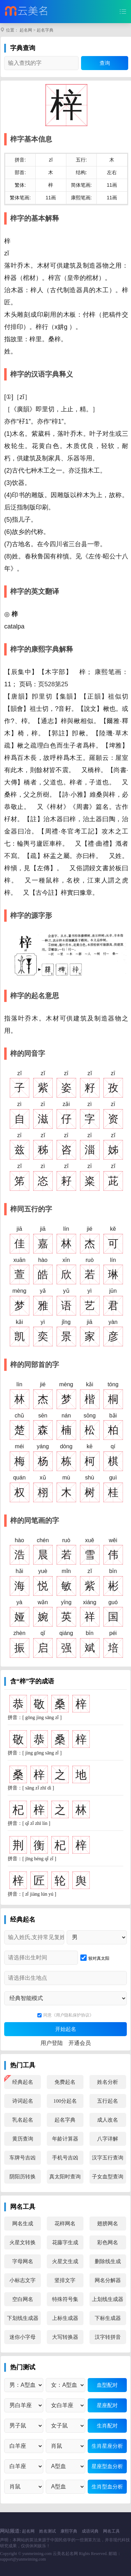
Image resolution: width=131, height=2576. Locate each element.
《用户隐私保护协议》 (73, 2015)
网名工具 (111, 2531)
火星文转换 (22, 2242)
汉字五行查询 (107, 2158)
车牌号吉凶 (22, 2158)
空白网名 (22, 2299)
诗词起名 (22, 2101)
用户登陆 (52, 2043)
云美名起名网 (65, 2553)
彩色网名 (107, 2242)
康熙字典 (68, 2531)
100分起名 (65, 2101)
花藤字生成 (65, 2242)
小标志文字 (22, 2280)
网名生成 (22, 2223)
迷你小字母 (22, 2337)
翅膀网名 (107, 2223)
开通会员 (79, 2043)
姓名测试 (47, 2531)
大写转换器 (65, 2337)
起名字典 (45, 30)
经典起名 (22, 2082)
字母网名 (22, 2261)
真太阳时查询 (65, 2176)
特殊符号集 (65, 2299)
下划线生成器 (22, 2318)
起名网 (26, 30)
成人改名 (107, 2120)
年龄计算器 (65, 2139)
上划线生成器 (107, 2299)
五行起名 (107, 2101)
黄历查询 (22, 2139)
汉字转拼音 (108, 2337)
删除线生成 (108, 2261)
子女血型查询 (107, 2176)
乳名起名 (22, 2120)
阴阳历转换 (22, 2176)
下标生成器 (108, 2318)
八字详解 (107, 2139)
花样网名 (64, 2223)
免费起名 (64, 2082)
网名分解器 (108, 2280)
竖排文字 (64, 2280)
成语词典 (90, 2531)
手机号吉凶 (65, 2158)
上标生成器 (65, 2318)
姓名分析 (107, 2082)
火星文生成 (65, 2261)
